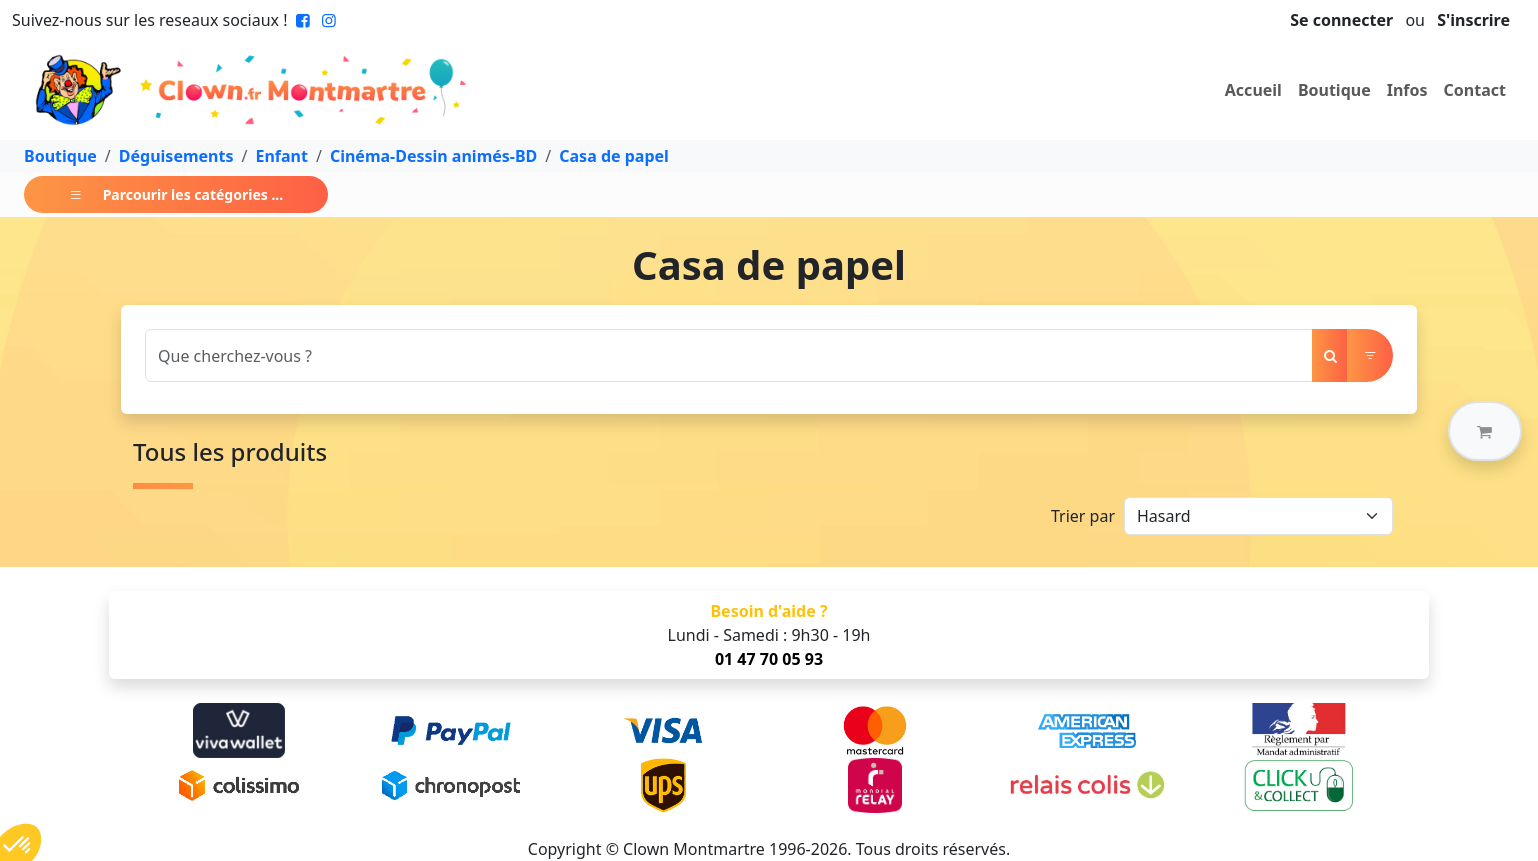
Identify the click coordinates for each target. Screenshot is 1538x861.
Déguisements (176, 156)
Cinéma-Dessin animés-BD (433, 156)
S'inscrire (1473, 20)
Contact (1475, 90)
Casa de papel (614, 156)
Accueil (1253, 90)
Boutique (1334, 90)
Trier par (1083, 516)
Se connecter (1341, 20)
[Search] (729, 355)
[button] (1485, 431)
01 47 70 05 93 (769, 659)
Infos (1407, 90)
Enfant (281, 156)
